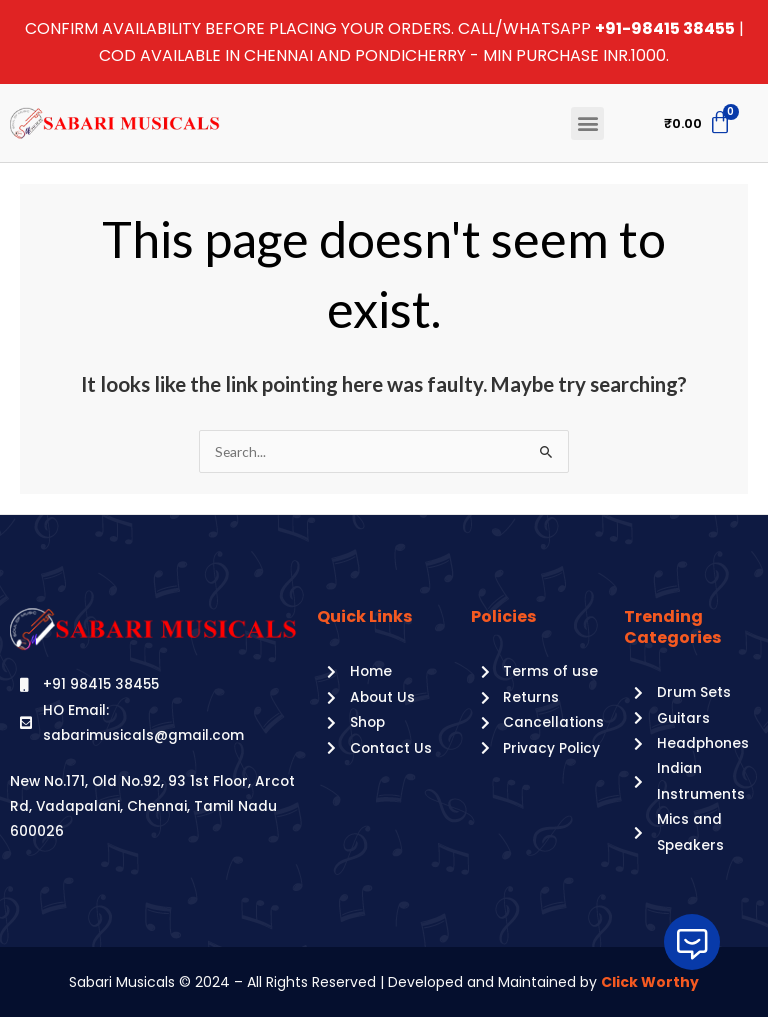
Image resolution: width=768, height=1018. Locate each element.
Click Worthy (650, 982)
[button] (587, 123)
